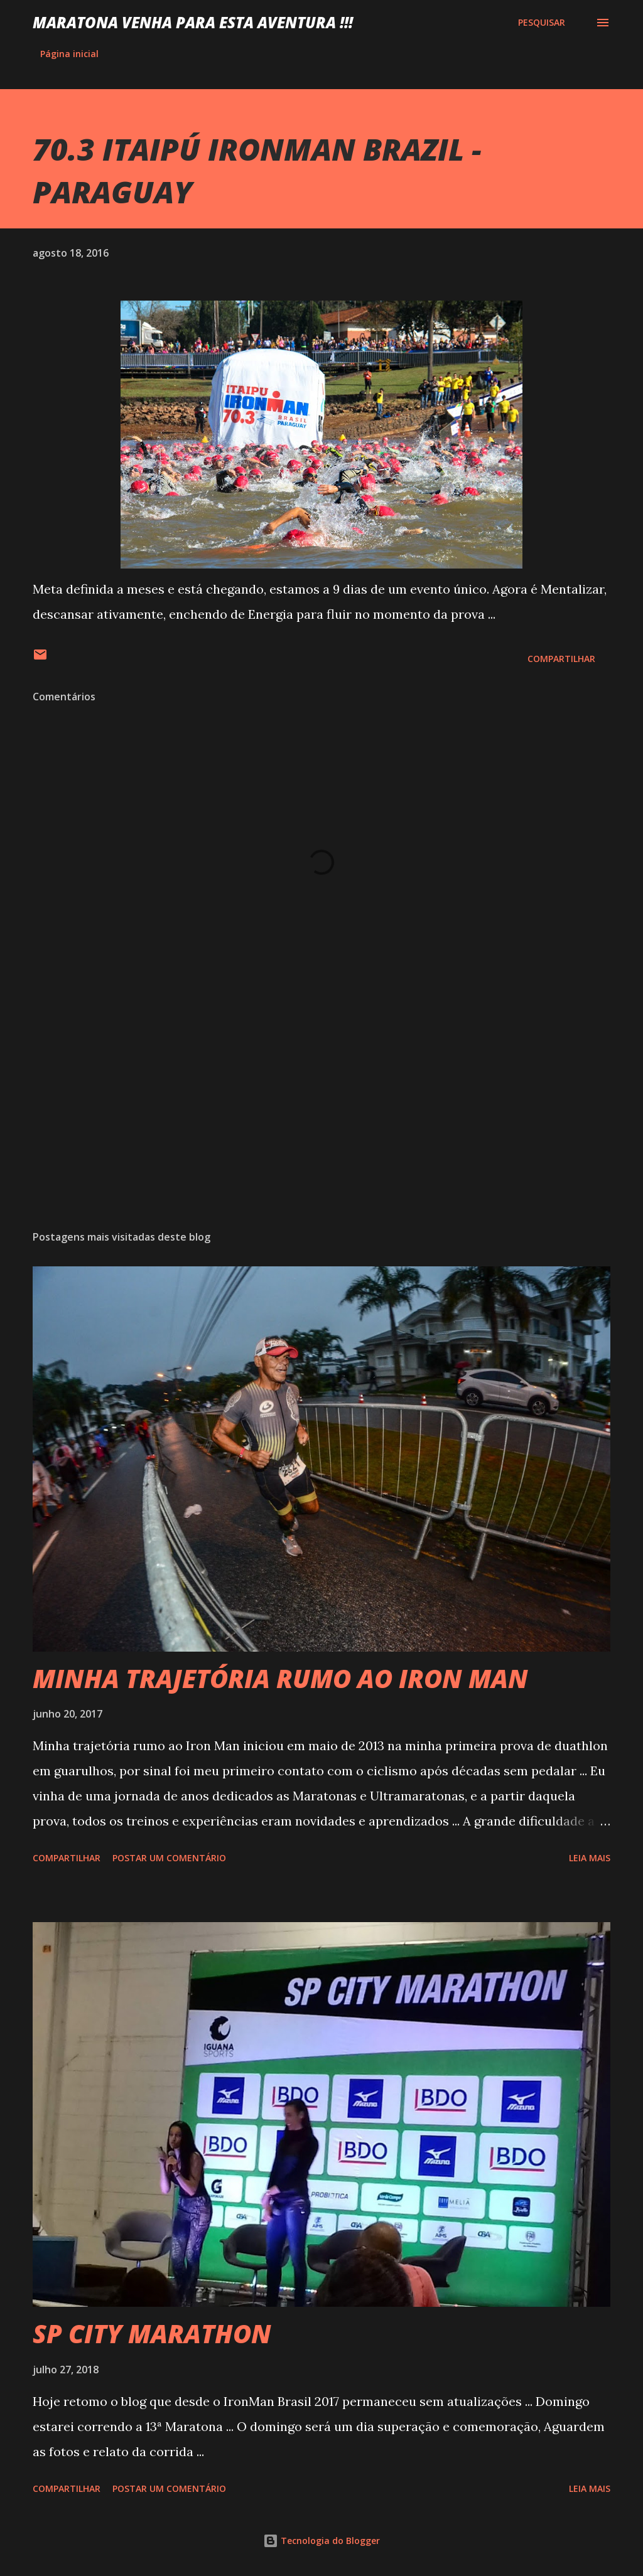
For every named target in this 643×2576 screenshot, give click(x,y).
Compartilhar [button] (561, 659)
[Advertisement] (321, 1122)
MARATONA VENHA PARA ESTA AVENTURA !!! (193, 22)
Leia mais (589, 1858)
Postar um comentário (169, 1858)
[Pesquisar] (541, 22)
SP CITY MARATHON (152, 2333)
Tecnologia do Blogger (321, 2541)
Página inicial (69, 54)
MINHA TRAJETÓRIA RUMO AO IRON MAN (280, 1678)
